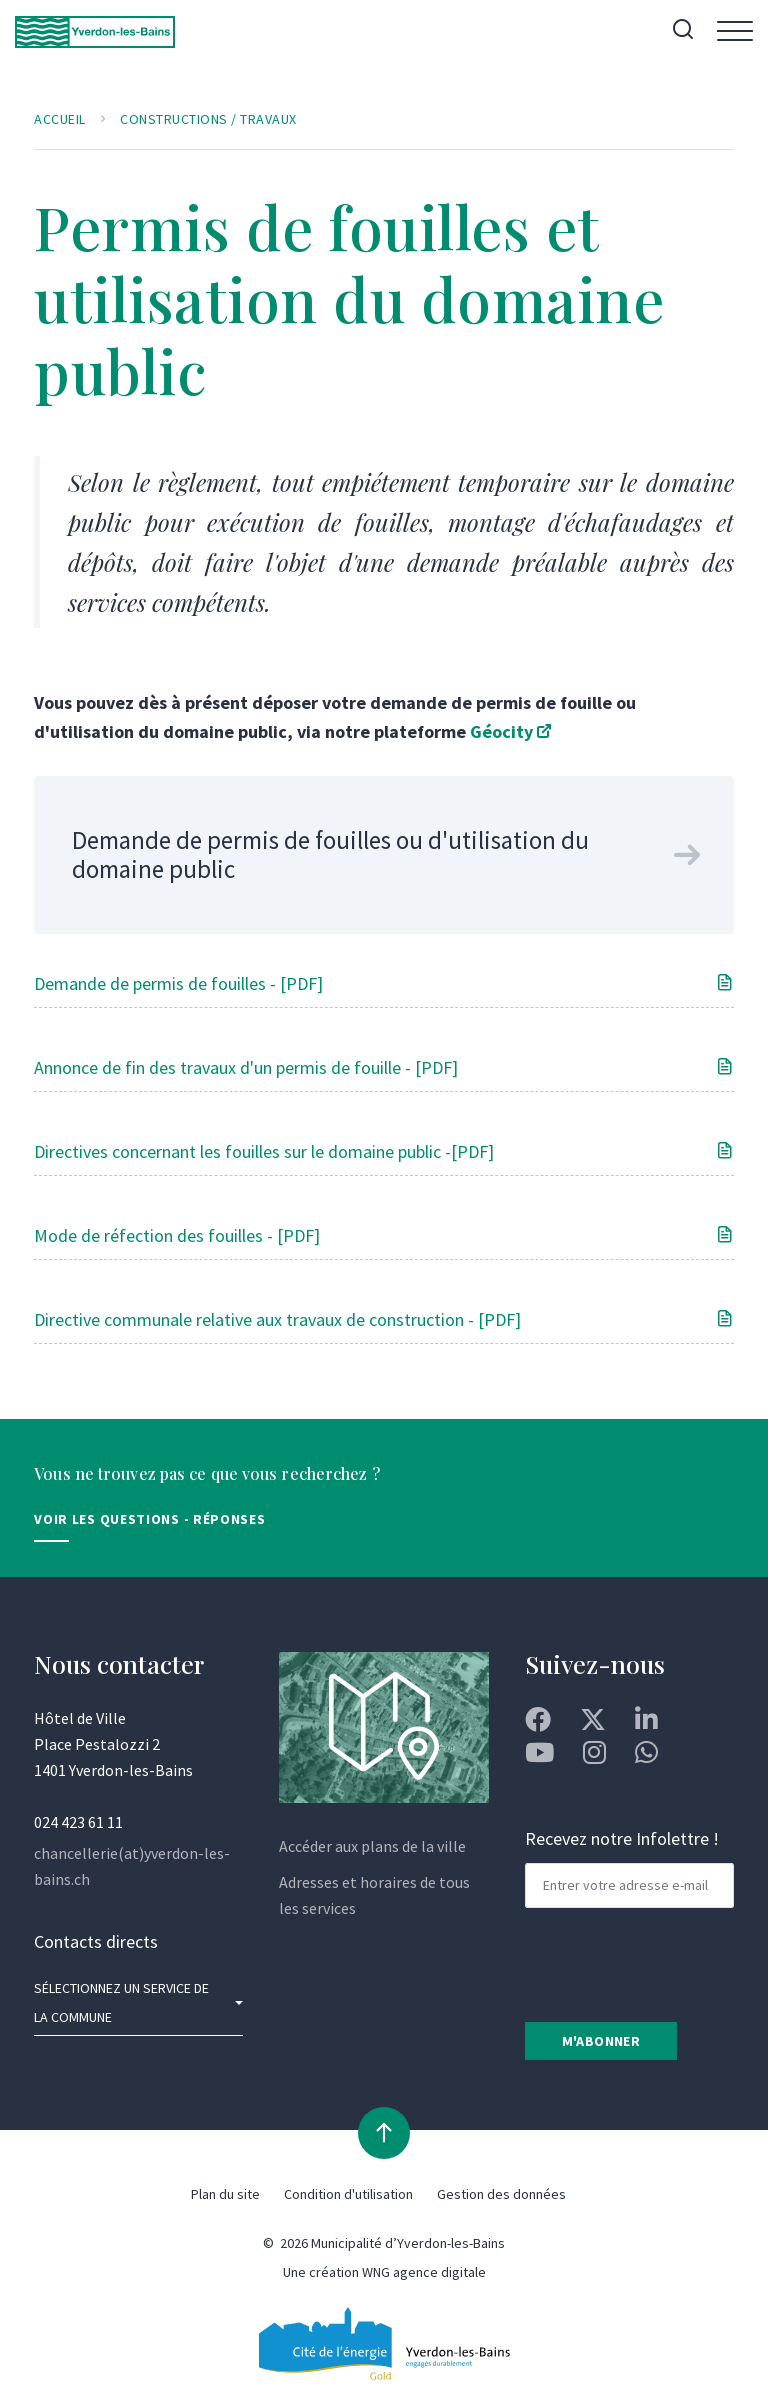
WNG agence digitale (424, 2272)
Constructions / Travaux (208, 119)
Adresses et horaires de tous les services (374, 1895)
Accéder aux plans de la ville (372, 1846)
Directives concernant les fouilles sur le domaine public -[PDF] (264, 1151)
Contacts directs (96, 1941)
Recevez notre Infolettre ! (622, 1838)
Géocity (501, 731)
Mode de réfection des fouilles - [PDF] (177, 1235)
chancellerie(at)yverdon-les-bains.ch (132, 1866)
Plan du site (225, 2194)
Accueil (60, 119)
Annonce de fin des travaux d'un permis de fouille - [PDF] (246, 1067)
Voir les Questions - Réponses (149, 1519)
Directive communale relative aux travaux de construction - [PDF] (277, 1319)
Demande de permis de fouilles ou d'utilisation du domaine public (330, 854)
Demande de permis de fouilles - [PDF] (178, 983)
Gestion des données (501, 2194)
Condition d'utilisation (348, 2194)
